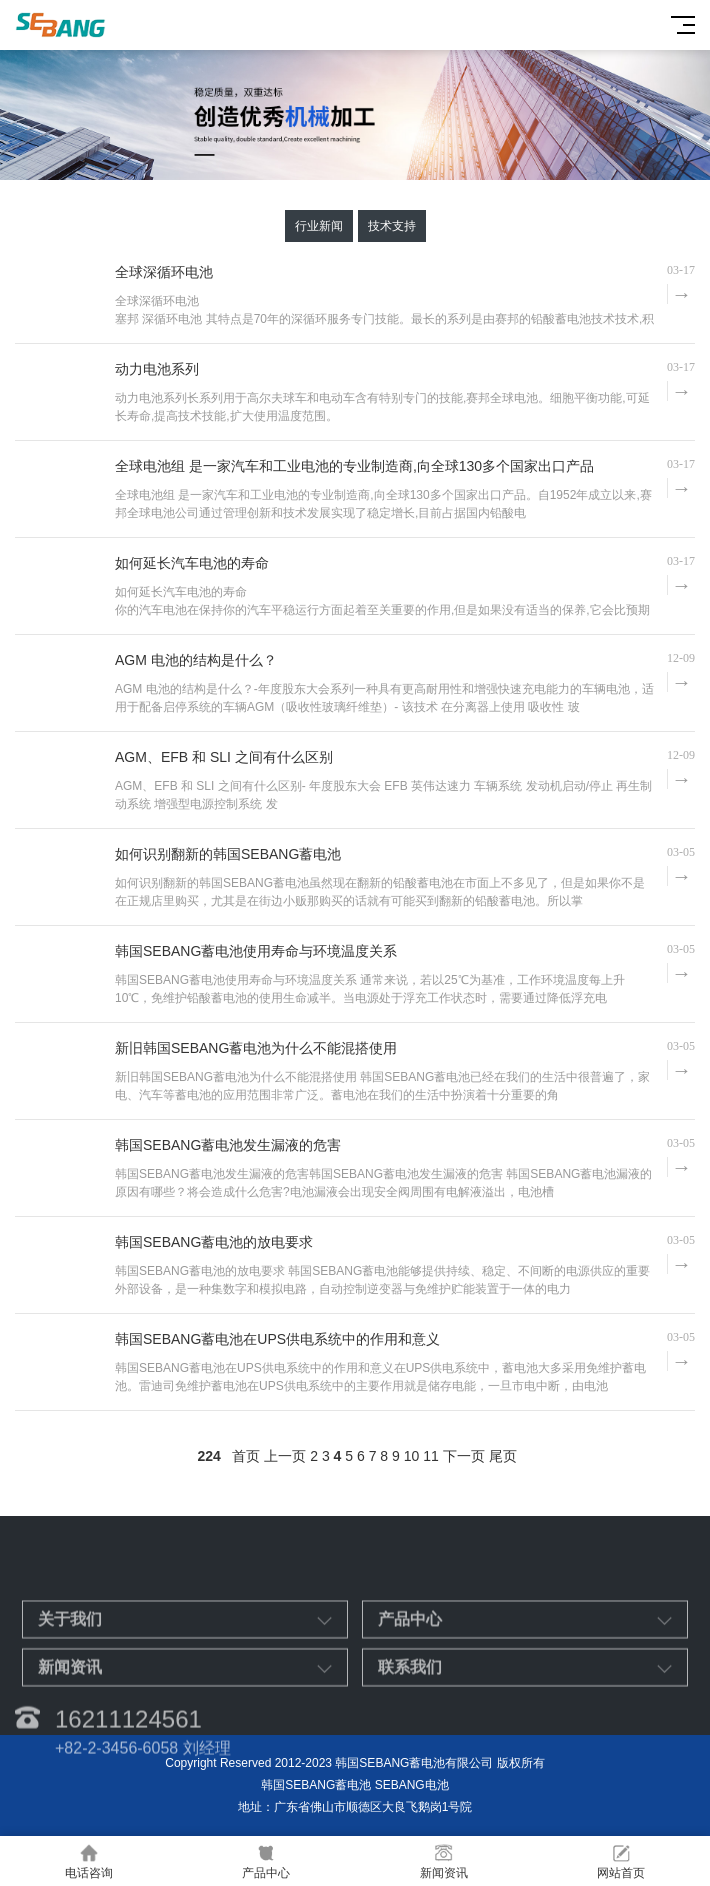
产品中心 (267, 1861)
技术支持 (392, 226)
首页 (246, 1456)
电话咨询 (89, 1861)
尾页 (503, 1456)
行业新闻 (319, 226)
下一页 (464, 1456)
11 (431, 1456)
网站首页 (622, 1861)
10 (412, 1456)
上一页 (285, 1456)
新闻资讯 (444, 1861)
